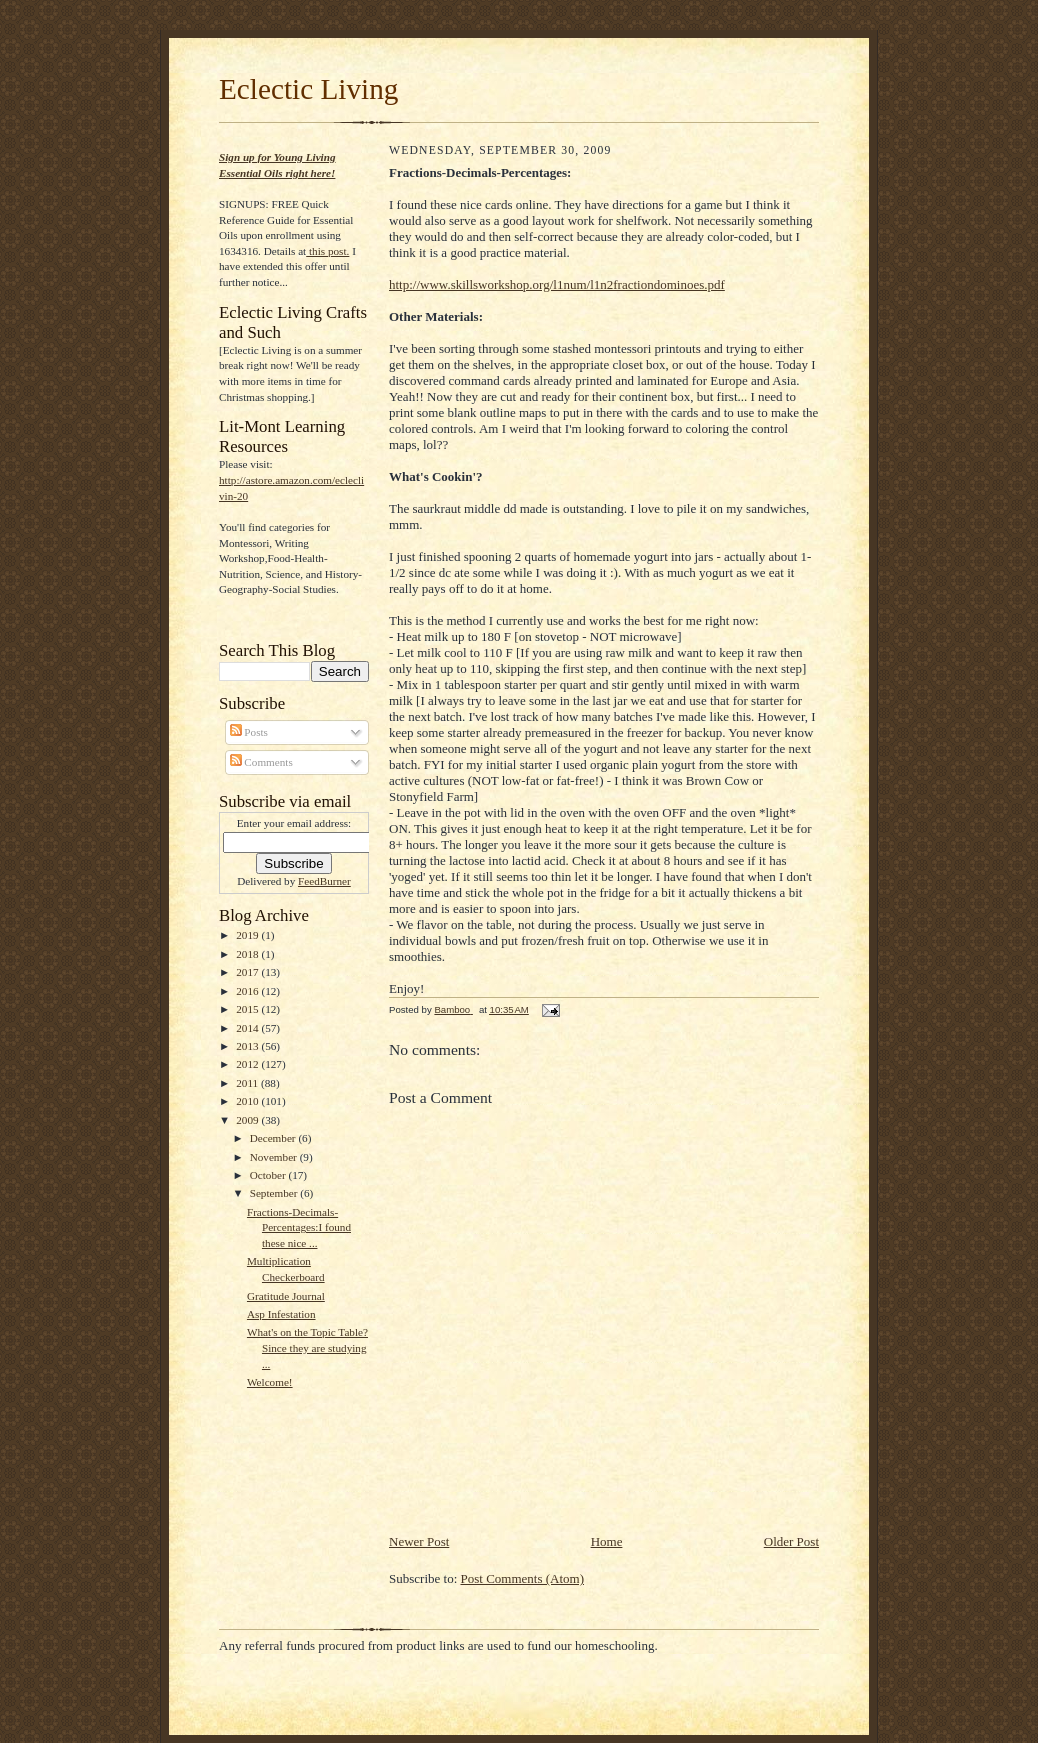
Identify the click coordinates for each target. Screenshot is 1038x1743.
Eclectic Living (309, 89)
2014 (248, 1028)
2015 (248, 1009)
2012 (248, 1064)
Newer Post (419, 1541)
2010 (248, 1101)
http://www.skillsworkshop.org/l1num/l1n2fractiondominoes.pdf (557, 284)
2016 (248, 991)
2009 (248, 1120)
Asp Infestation (281, 1314)
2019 (248, 935)
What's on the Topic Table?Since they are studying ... (307, 1347)
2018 (248, 954)
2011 (248, 1083)
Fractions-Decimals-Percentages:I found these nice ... (299, 1227)
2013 (248, 1046)
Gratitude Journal (286, 1296)
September (275, 1193)
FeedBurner (324, 881)
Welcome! (270, 1382)
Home (607, 1541)
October (269, 1175)
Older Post (791, 1541)
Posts (249, 732)
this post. (327, 251)
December (274, 1138)
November (275, 1157)
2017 (248, 972)
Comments (261, 762)
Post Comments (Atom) (523, 1578)
